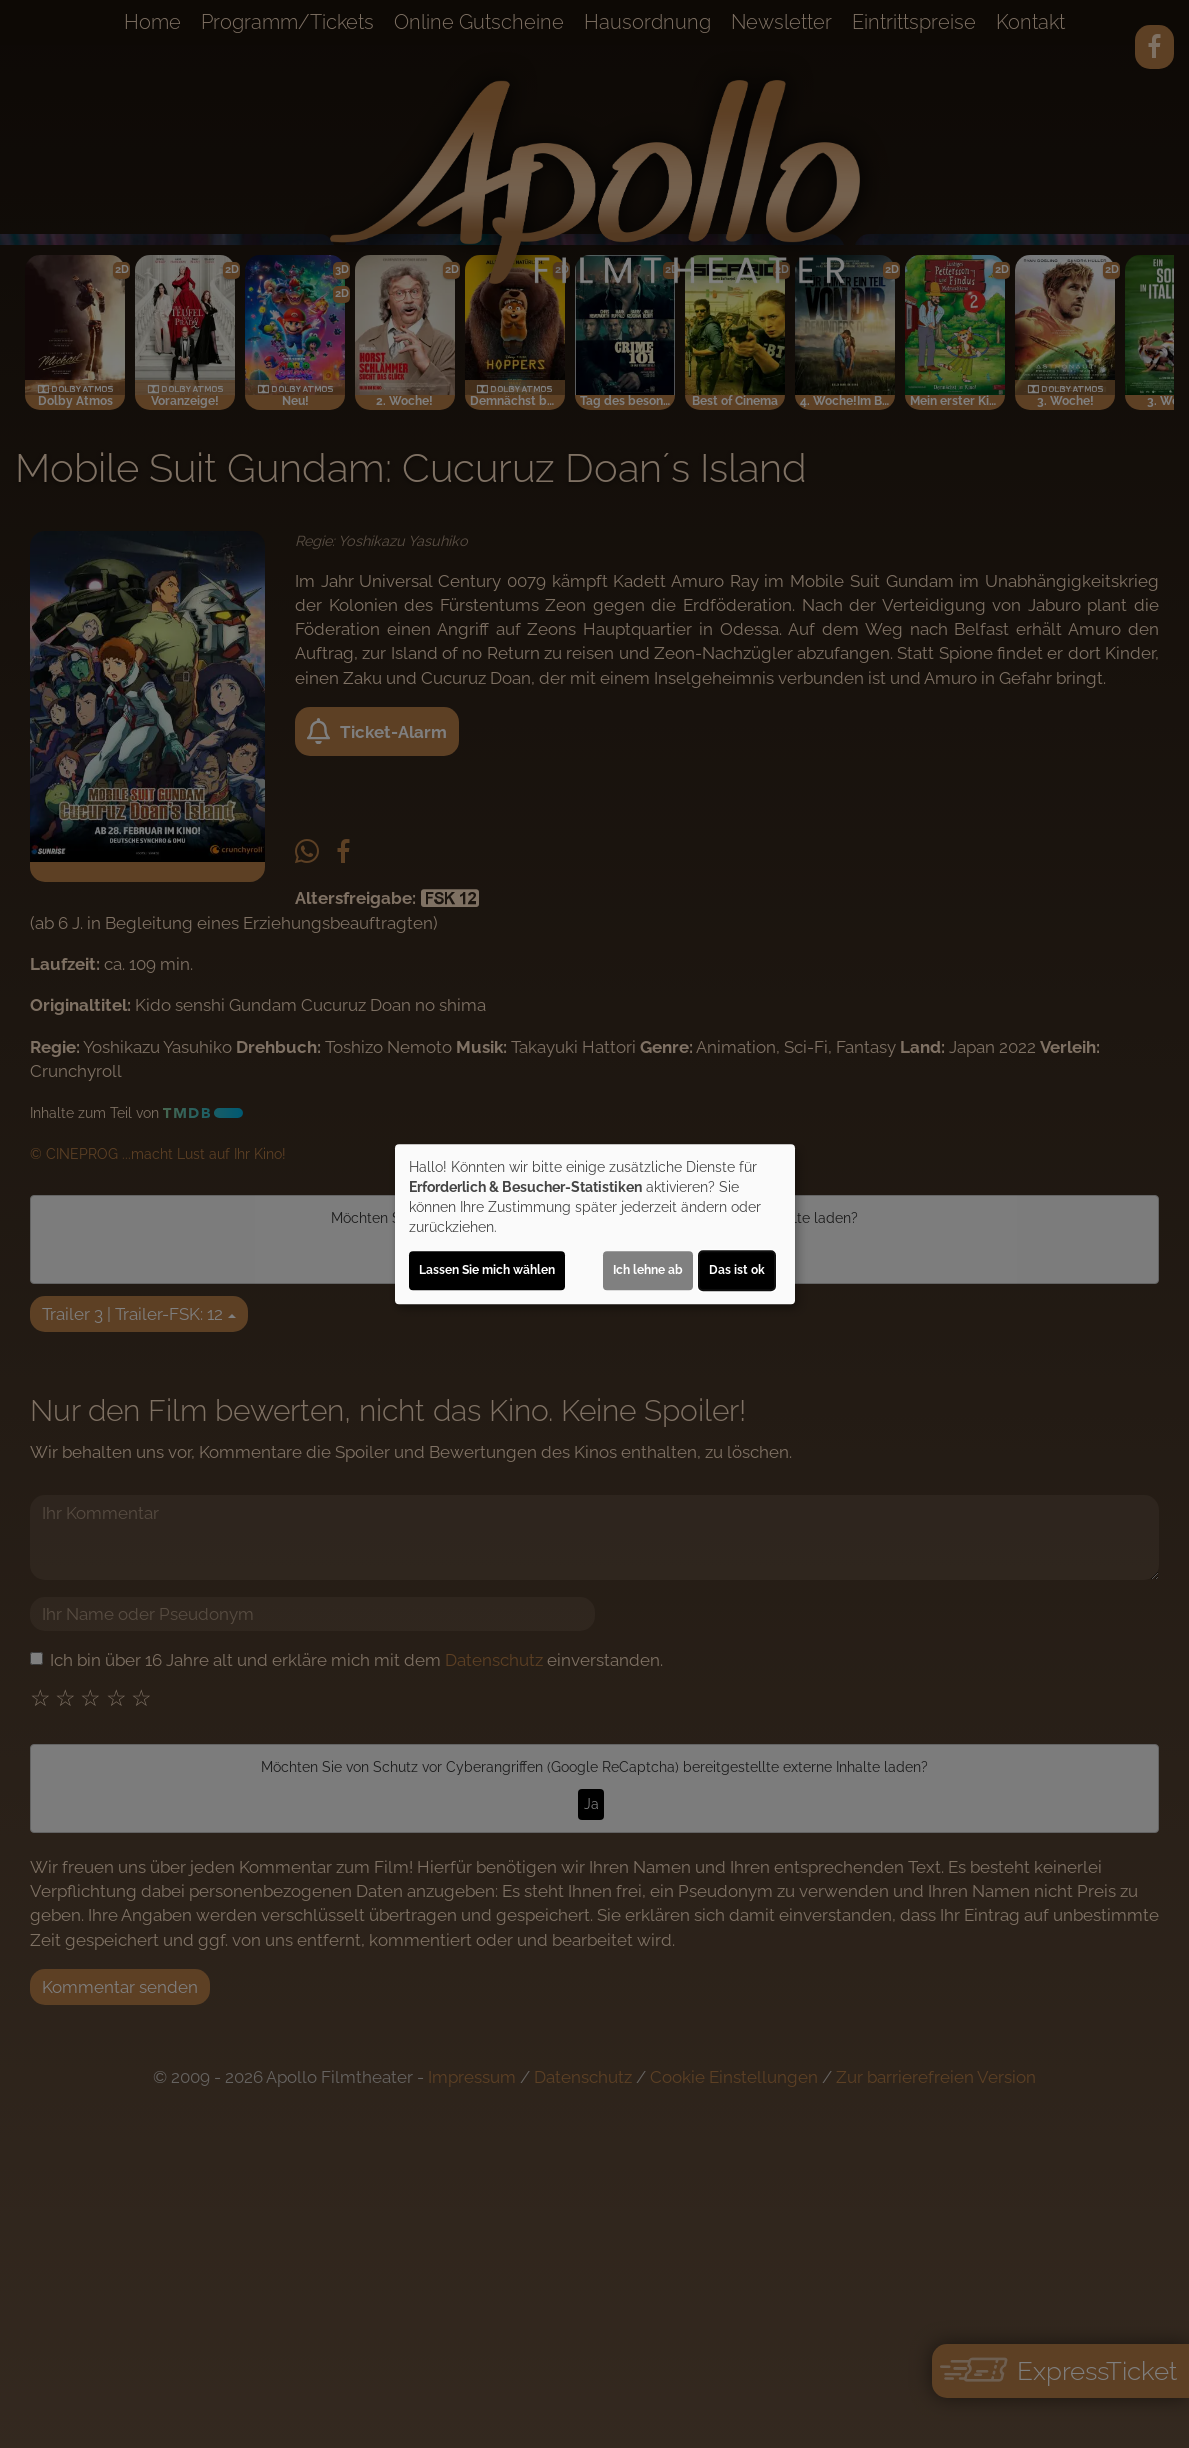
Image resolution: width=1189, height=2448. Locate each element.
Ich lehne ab (648, 1270)
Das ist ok (737, 1270)
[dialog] (595, 1224)
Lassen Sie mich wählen (487, 1270)
